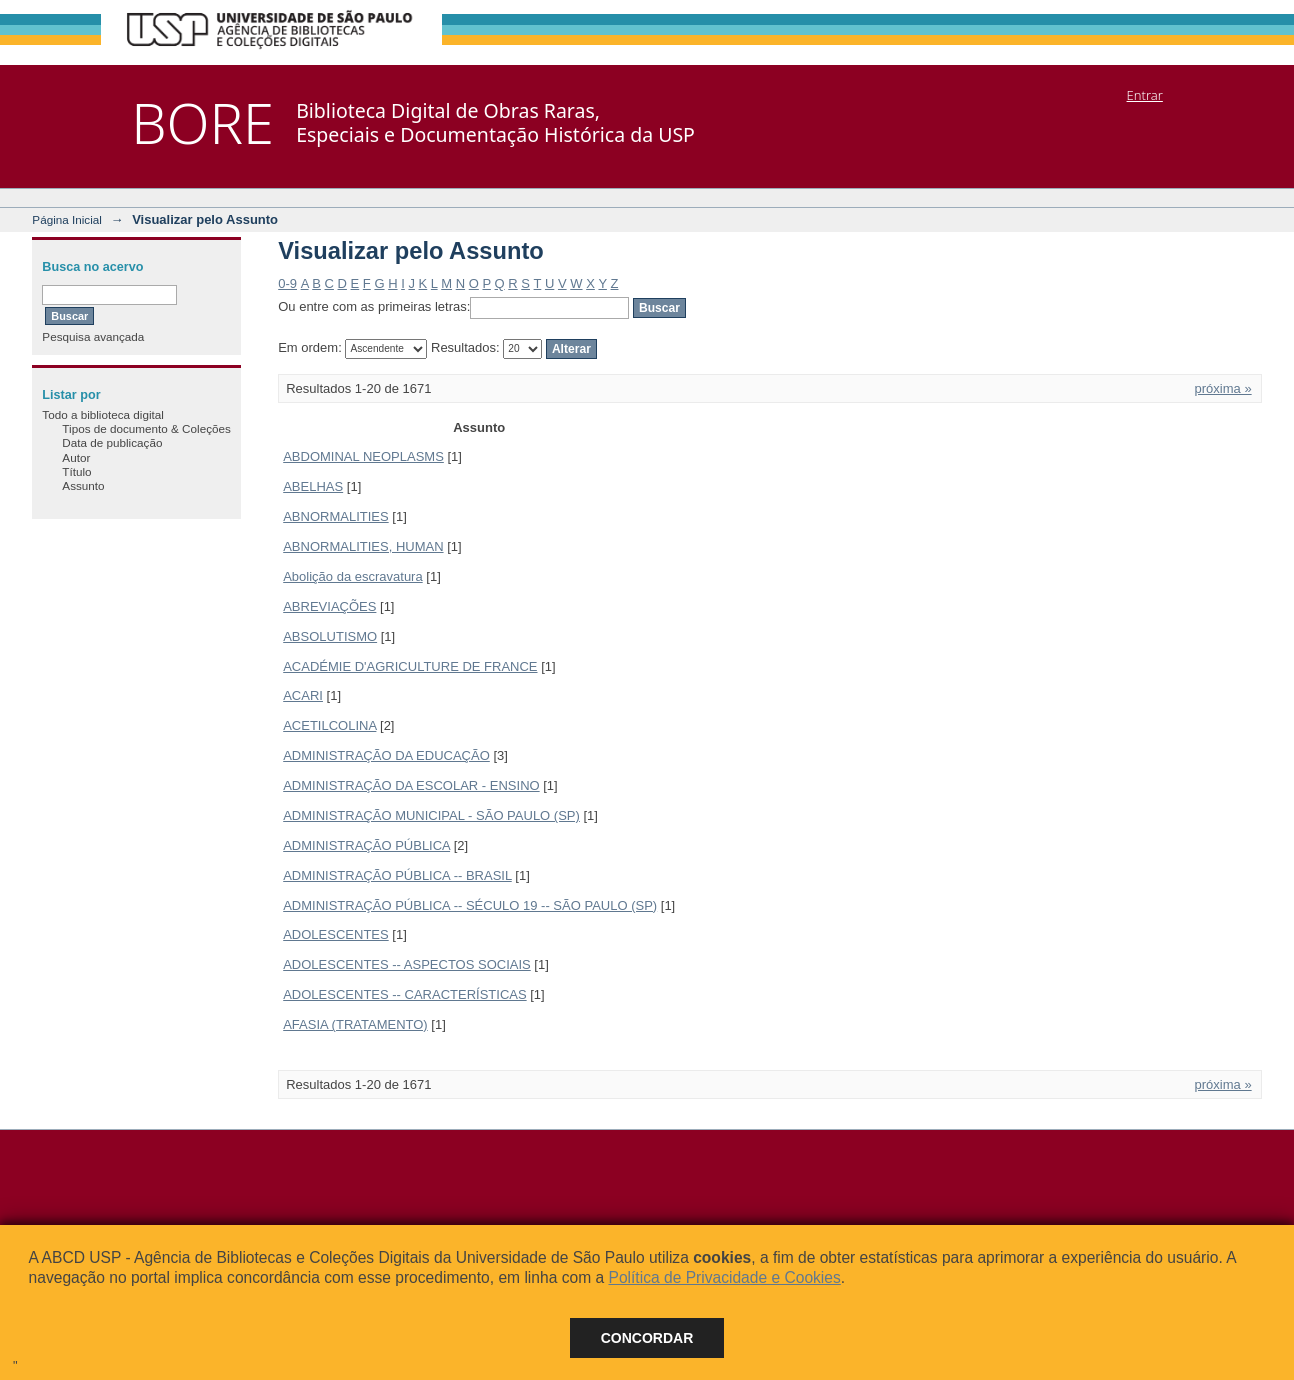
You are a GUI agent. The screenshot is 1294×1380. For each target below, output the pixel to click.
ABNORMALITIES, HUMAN (363, 546)
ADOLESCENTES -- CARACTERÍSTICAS (404, 994)
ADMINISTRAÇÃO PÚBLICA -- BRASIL (397, 875)
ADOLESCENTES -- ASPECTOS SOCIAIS (407, 964)
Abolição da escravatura (352, 576)
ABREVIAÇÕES (329, 606)
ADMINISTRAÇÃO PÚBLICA (366, 845)
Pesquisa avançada (93, 336)
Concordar (647, 1338)
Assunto (83, 485)
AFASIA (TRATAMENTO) (355, 1024)
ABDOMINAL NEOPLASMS (363, 456)
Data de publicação (112, 442)
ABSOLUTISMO (330, 636)
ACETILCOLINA (329, 725)
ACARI (303, 695)
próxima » (1223, 388)
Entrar (1145, 95)
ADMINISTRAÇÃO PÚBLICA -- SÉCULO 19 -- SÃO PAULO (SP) (470, 905)
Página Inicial (67, 219)
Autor (76, 457)
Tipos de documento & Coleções (146, 428)
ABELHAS (313, 486)
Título (76, 471)
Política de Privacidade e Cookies (724, 1277)
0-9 (287, 283)
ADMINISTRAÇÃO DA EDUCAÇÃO (386, 755)
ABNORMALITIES (335, 516)
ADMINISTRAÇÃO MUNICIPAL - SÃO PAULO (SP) (431, 815)
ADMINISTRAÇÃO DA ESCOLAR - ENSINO (411, 785)
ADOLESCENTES (335, 934)
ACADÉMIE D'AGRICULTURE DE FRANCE (410, 666)
